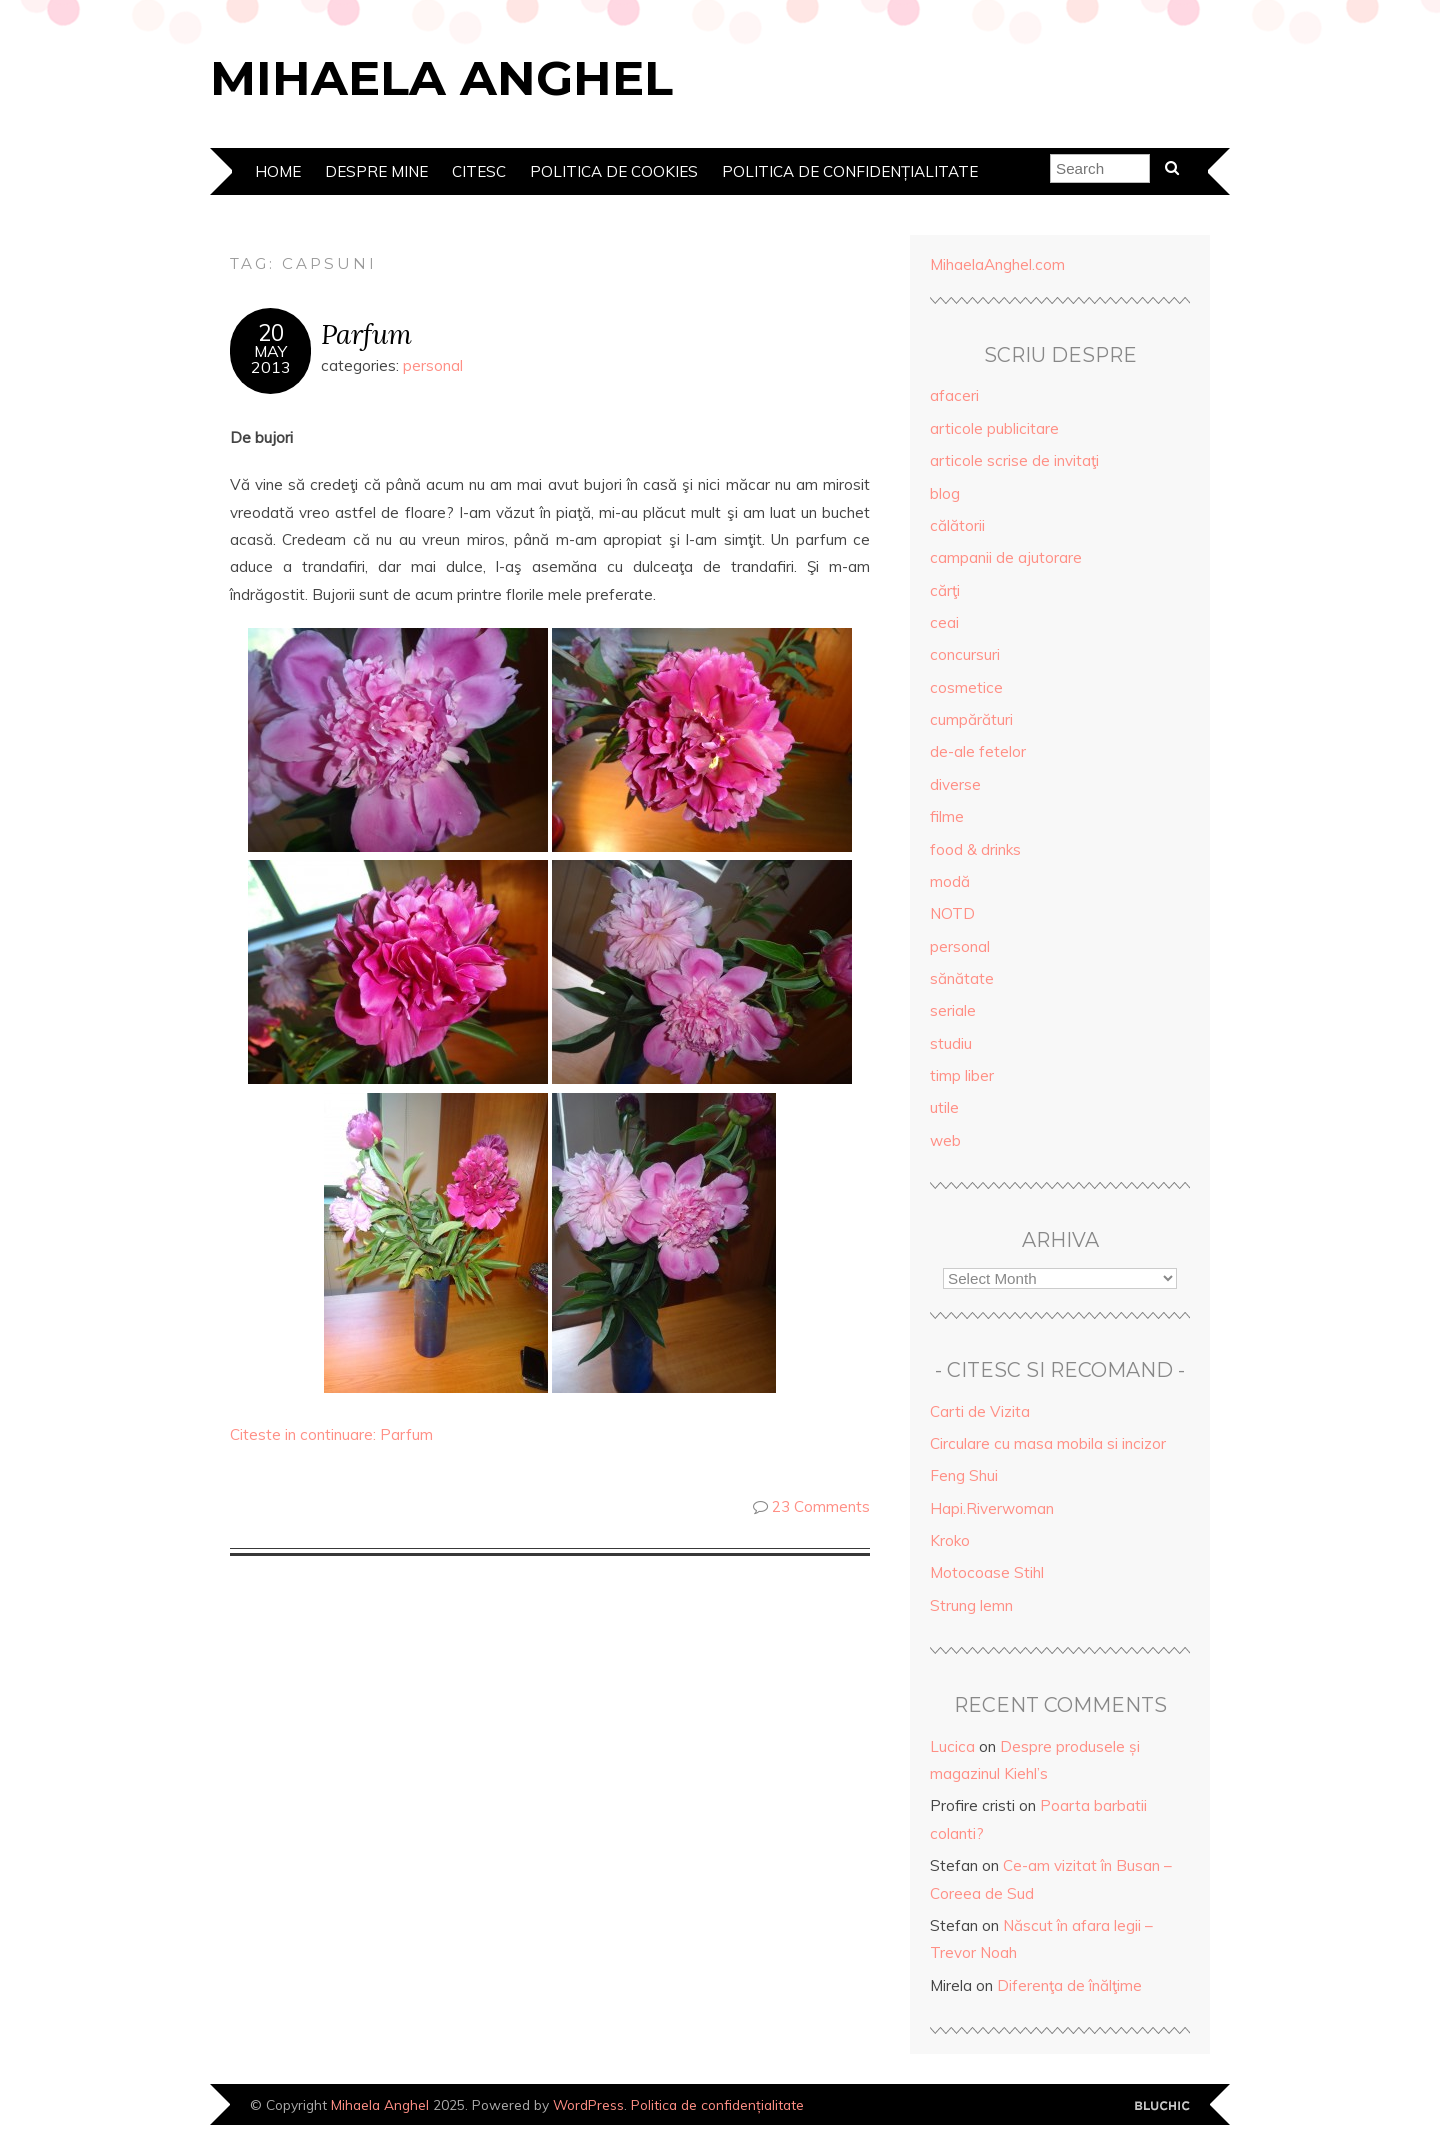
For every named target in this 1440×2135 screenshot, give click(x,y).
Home (278, 171)
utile (944, 1107)
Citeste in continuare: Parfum (331, 1434)
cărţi (945, 590)
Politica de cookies (614, 171)
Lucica (952, 1746)
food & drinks (975, 849)
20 (271, 333)
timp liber (962, 1075)
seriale (953, 1010)
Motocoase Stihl (987, 1572)
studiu (951, 1043)
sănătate (962, 978)
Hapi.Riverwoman (992, 1508)
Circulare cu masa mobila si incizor (1048, 1443)
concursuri (965, 654)
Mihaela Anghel (441, 78)
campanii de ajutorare (1006, 557)
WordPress (588, 2104)
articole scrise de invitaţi (1014, 460)
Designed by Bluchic (1162, 2106)
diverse (955, 784)
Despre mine (376, 171)
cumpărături (971, 719)
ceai (944, 622)
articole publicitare (994, 428)
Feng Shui (964, 1475)
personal (433, 365)
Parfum (366, 333)
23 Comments (821, 1506)
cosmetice (966, 687)
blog (945, 493)
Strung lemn (971, 1605)
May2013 (271, 359)
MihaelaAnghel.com (997, 264)
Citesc (479, 171)
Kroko (950, 1540)
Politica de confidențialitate (850, 171)
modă (950, 881)
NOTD (952, 913)
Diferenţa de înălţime (1069, 1985)
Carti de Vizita (980, 1411)
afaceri (954, 395)
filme (947, 816)
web (945, 1140)
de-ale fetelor (978, 751)
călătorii (957, 525)
